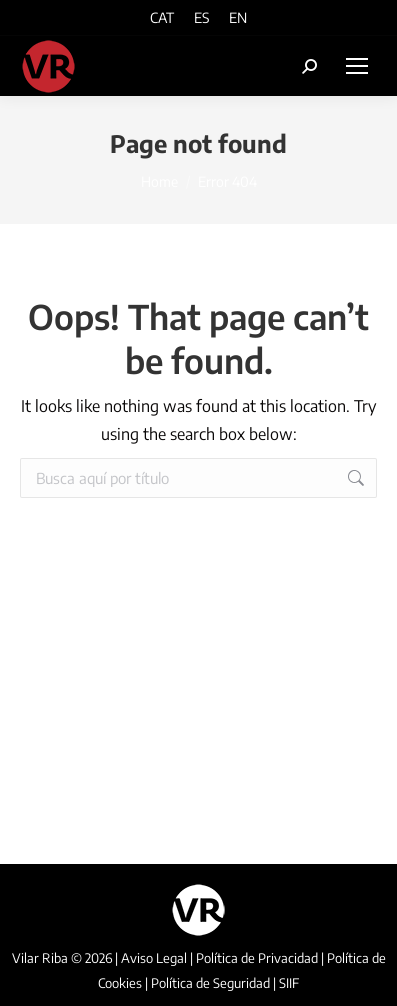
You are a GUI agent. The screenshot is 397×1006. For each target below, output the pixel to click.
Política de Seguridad (210, 983)
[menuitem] (162, 17)
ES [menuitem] (201, 18)
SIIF (289, 983)
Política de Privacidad (257, 958)
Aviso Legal (154, 958)
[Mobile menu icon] (357, 66)
